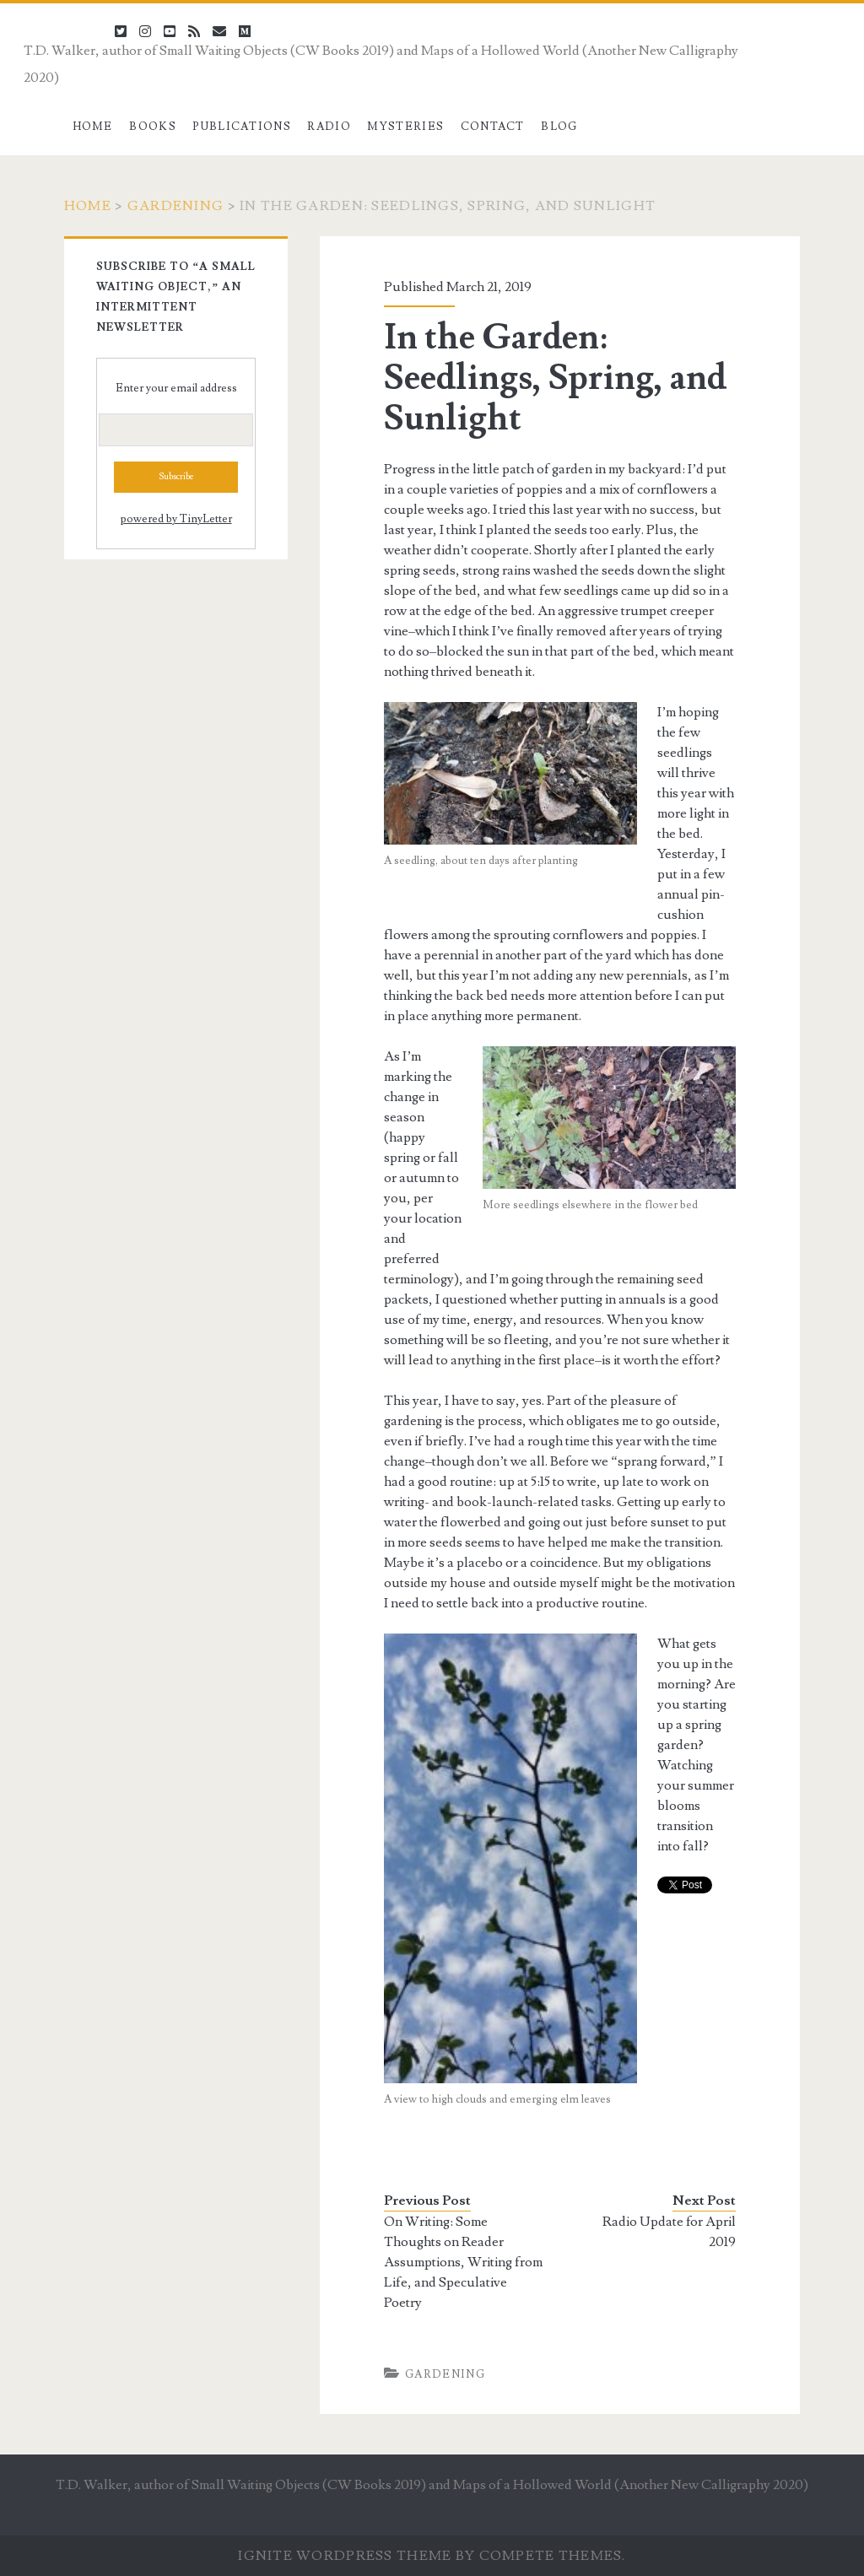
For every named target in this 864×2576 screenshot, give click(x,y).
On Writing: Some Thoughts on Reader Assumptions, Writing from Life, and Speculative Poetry (463, 2262)
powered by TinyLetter (176, 519)
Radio (329, 126)
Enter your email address (176, 388)
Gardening (175, 205)
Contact (493, 126)
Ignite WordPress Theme (344, 2555)
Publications (241, 126)
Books (152, 126)
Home (93, 126)
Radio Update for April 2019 (669, 2231)
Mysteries (405, 126)
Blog (559, 126)
